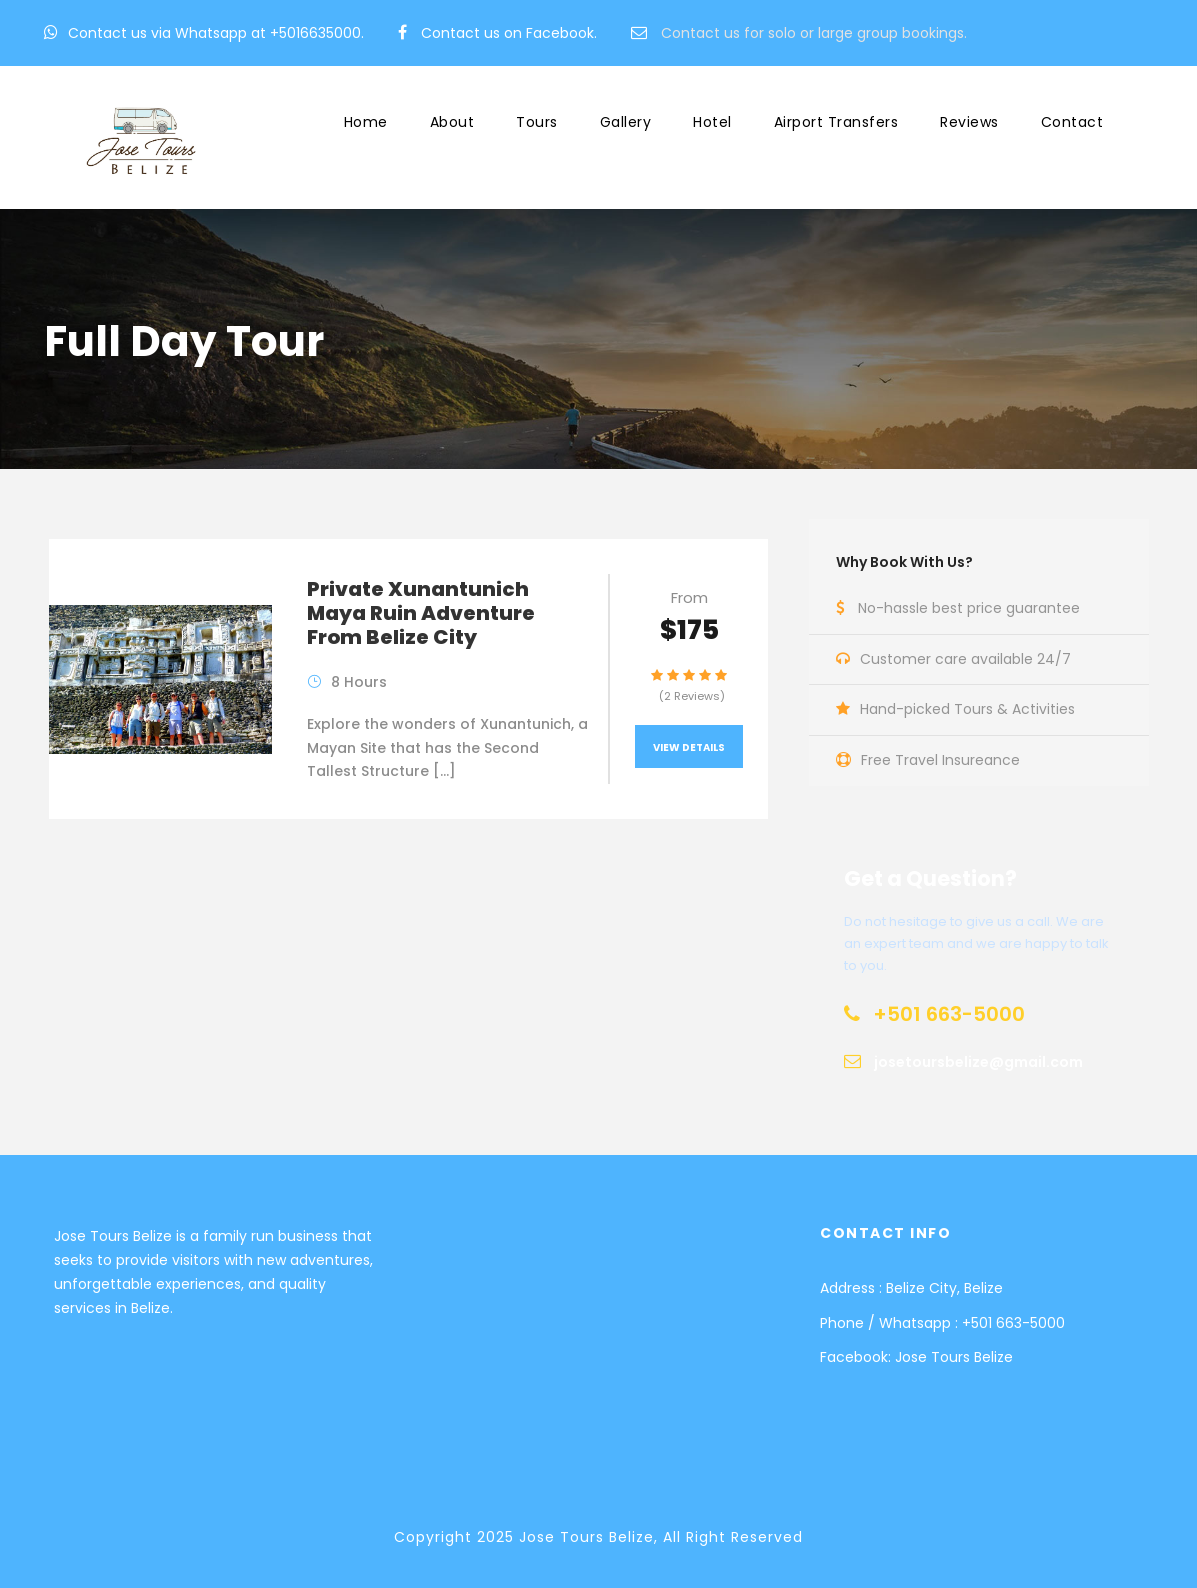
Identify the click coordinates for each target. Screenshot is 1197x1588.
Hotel (712, 122)
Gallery (626, 122)
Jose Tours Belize (954, 1357)
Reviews (969, 122)
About (452, 122)
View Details (689, 747)
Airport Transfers (836, 122)
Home (366, 122)
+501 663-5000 (1013, 1323)
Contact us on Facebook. (509, 33)
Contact (1072, 122)
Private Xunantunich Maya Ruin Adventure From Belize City (421, 613)
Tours (537, 122)
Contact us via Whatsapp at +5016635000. (216, 33)
